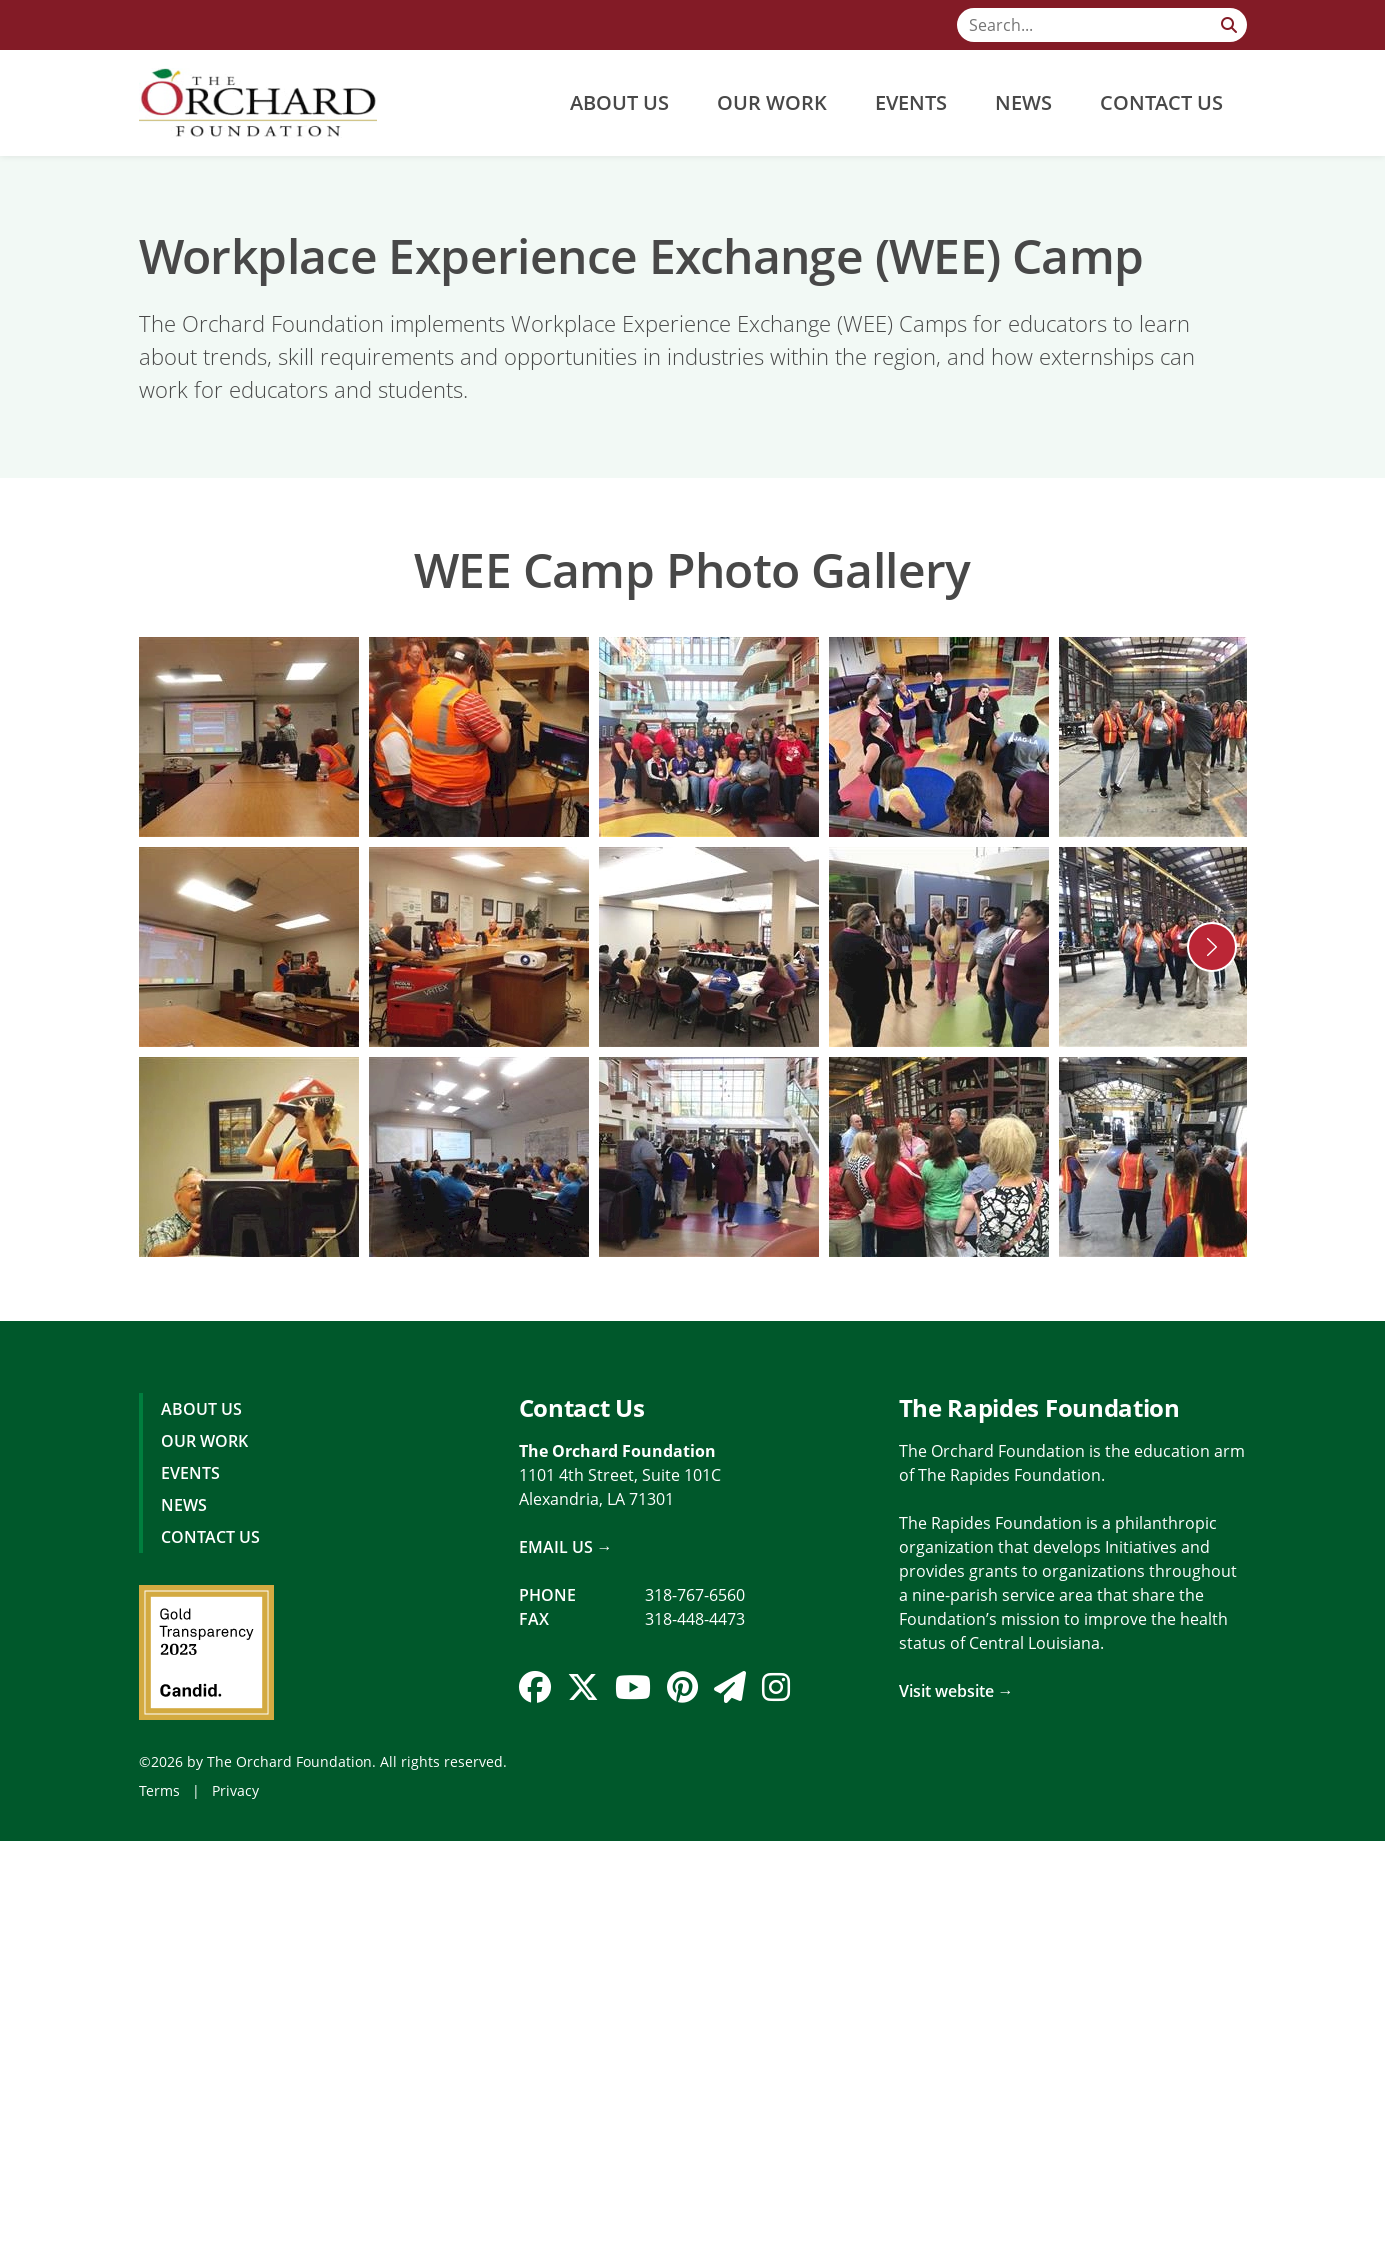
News (1023, 102)
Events (911, 102)
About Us (619, 102)
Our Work (772, 102)
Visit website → (956, 1691)
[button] (1212, 947)
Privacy (235, 1790)
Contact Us (1161, 102)
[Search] (1102, 25)
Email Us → (566, 1547)
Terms (159, 1790)
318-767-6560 (695, 1595)
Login (15, 2246)
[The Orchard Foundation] (258, 103)
